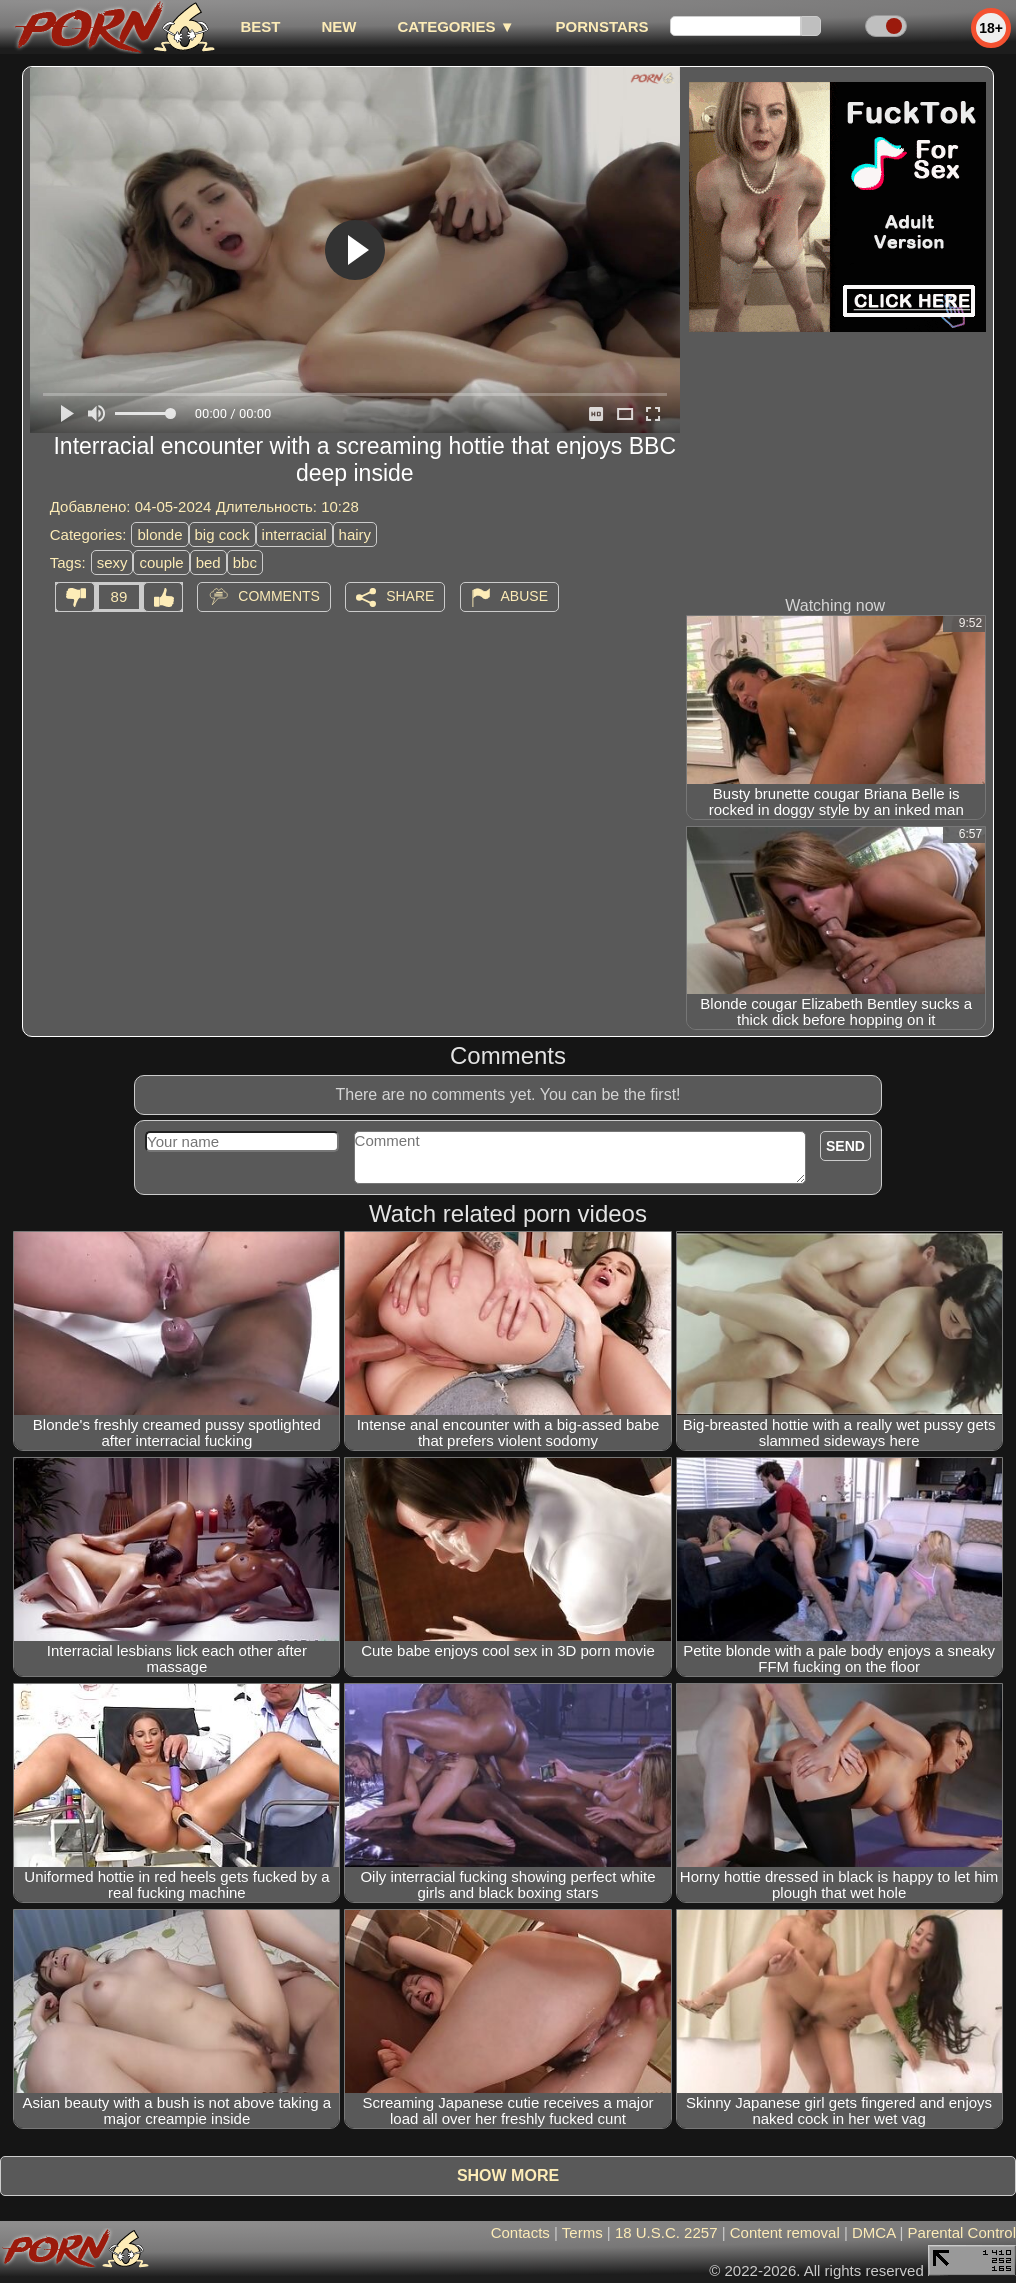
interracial (294, 534)
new (338, 26)
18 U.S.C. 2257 (666, 2232)
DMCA (873, 2232)
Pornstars (602, 26)
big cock (222, 534)
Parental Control (962, 2232)
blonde (159, 534)
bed (208, 562)
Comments (279, 596)
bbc (245, 562)
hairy (355, 534)
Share (410, 596)
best (260, 26)
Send (845, 1146)
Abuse (524, 596)
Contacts (520, 2232)
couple (161, 562)
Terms (582, 2232)
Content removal (785, 2232)
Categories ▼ (455, 26)
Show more (508, 2175)
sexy (112, 562)
